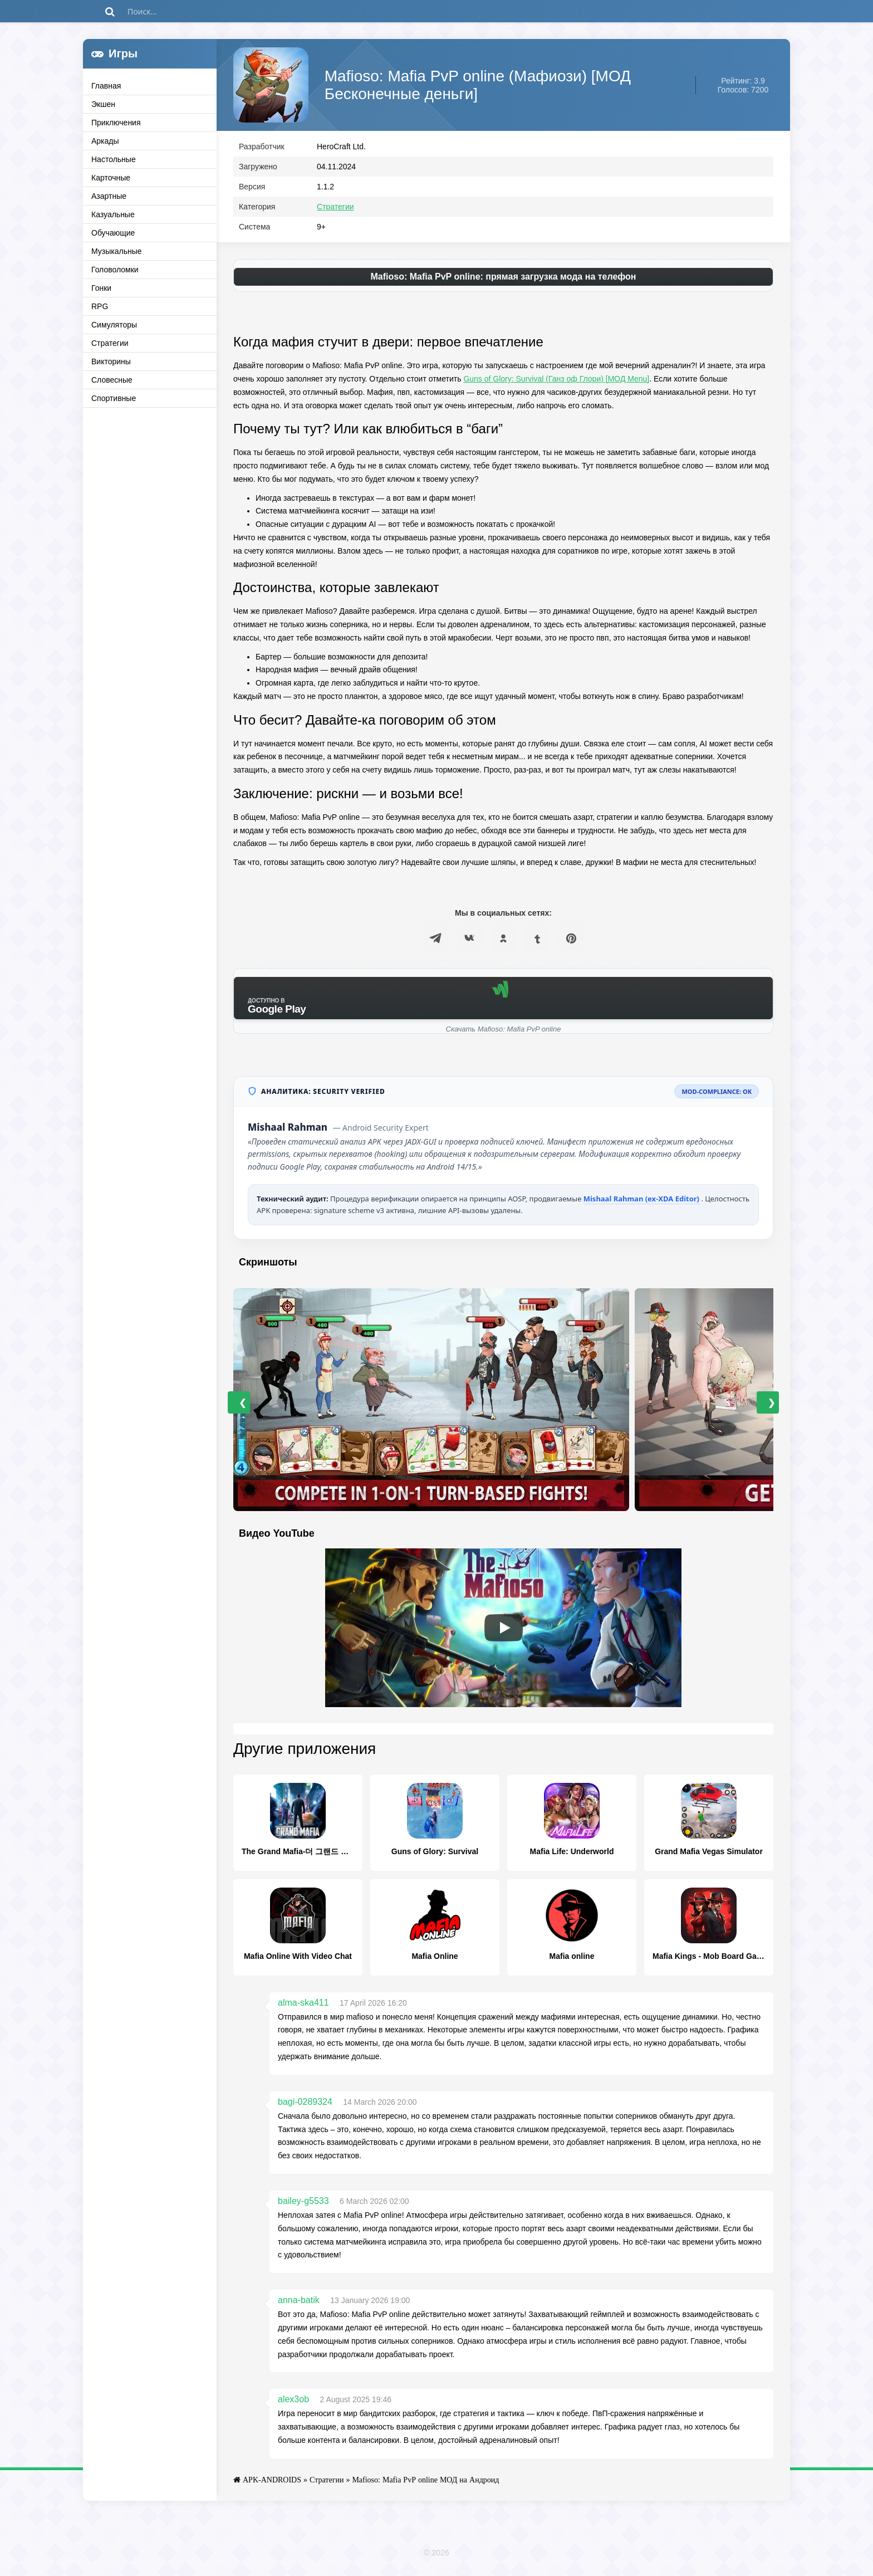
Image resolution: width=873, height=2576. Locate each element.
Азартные (108, 196)
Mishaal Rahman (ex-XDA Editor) (642, 1201)
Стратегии (110, 343)
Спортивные (113, 398)
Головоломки (115, 269)
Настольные (113, 159)
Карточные (110, 177)
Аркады (105, 140)
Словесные (112, 379)
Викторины (111, 361)
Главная (106, 85)
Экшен (103, 104)
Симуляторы (114, 324)
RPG (99, 306)
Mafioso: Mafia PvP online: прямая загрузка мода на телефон (503, 279)
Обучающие (113, 232)
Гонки (101, 287)
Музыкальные (116, 251)
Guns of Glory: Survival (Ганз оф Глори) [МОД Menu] (556, 381)
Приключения (116, 122)
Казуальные (113, 214)
